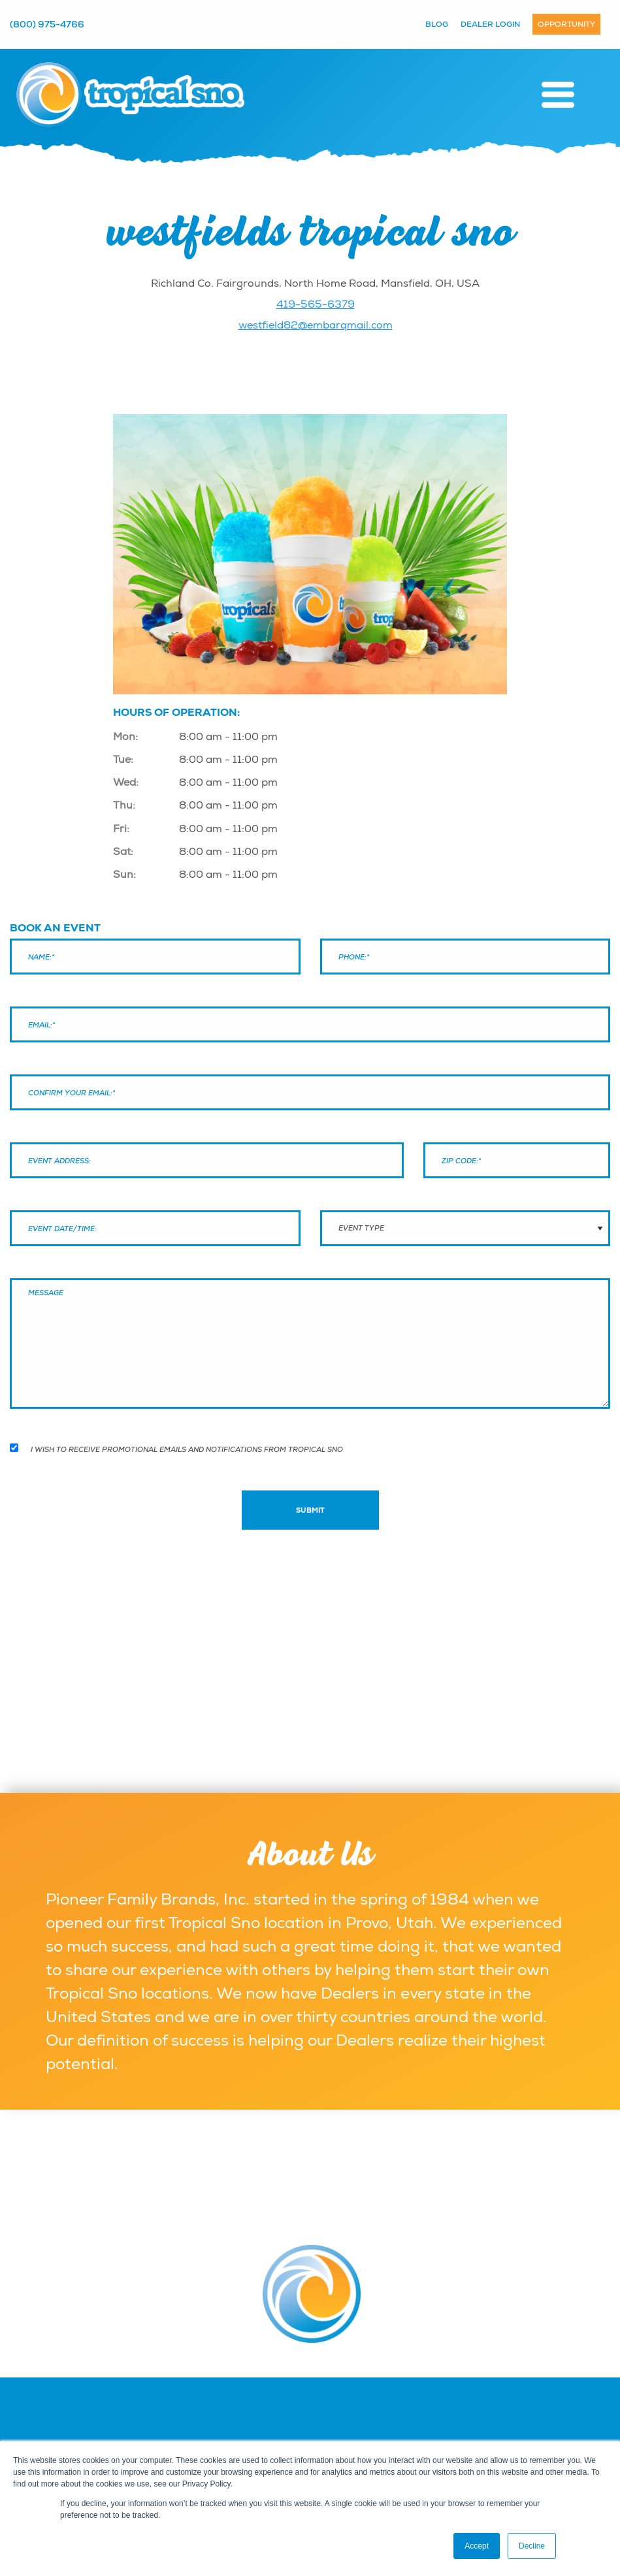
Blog (436, 24)
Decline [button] (532, 2546)
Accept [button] (477, 2546)
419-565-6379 (315, 304)
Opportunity (566, 24)
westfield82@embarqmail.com (315, 325)
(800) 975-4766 (47, 24)
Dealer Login (490, 24)
